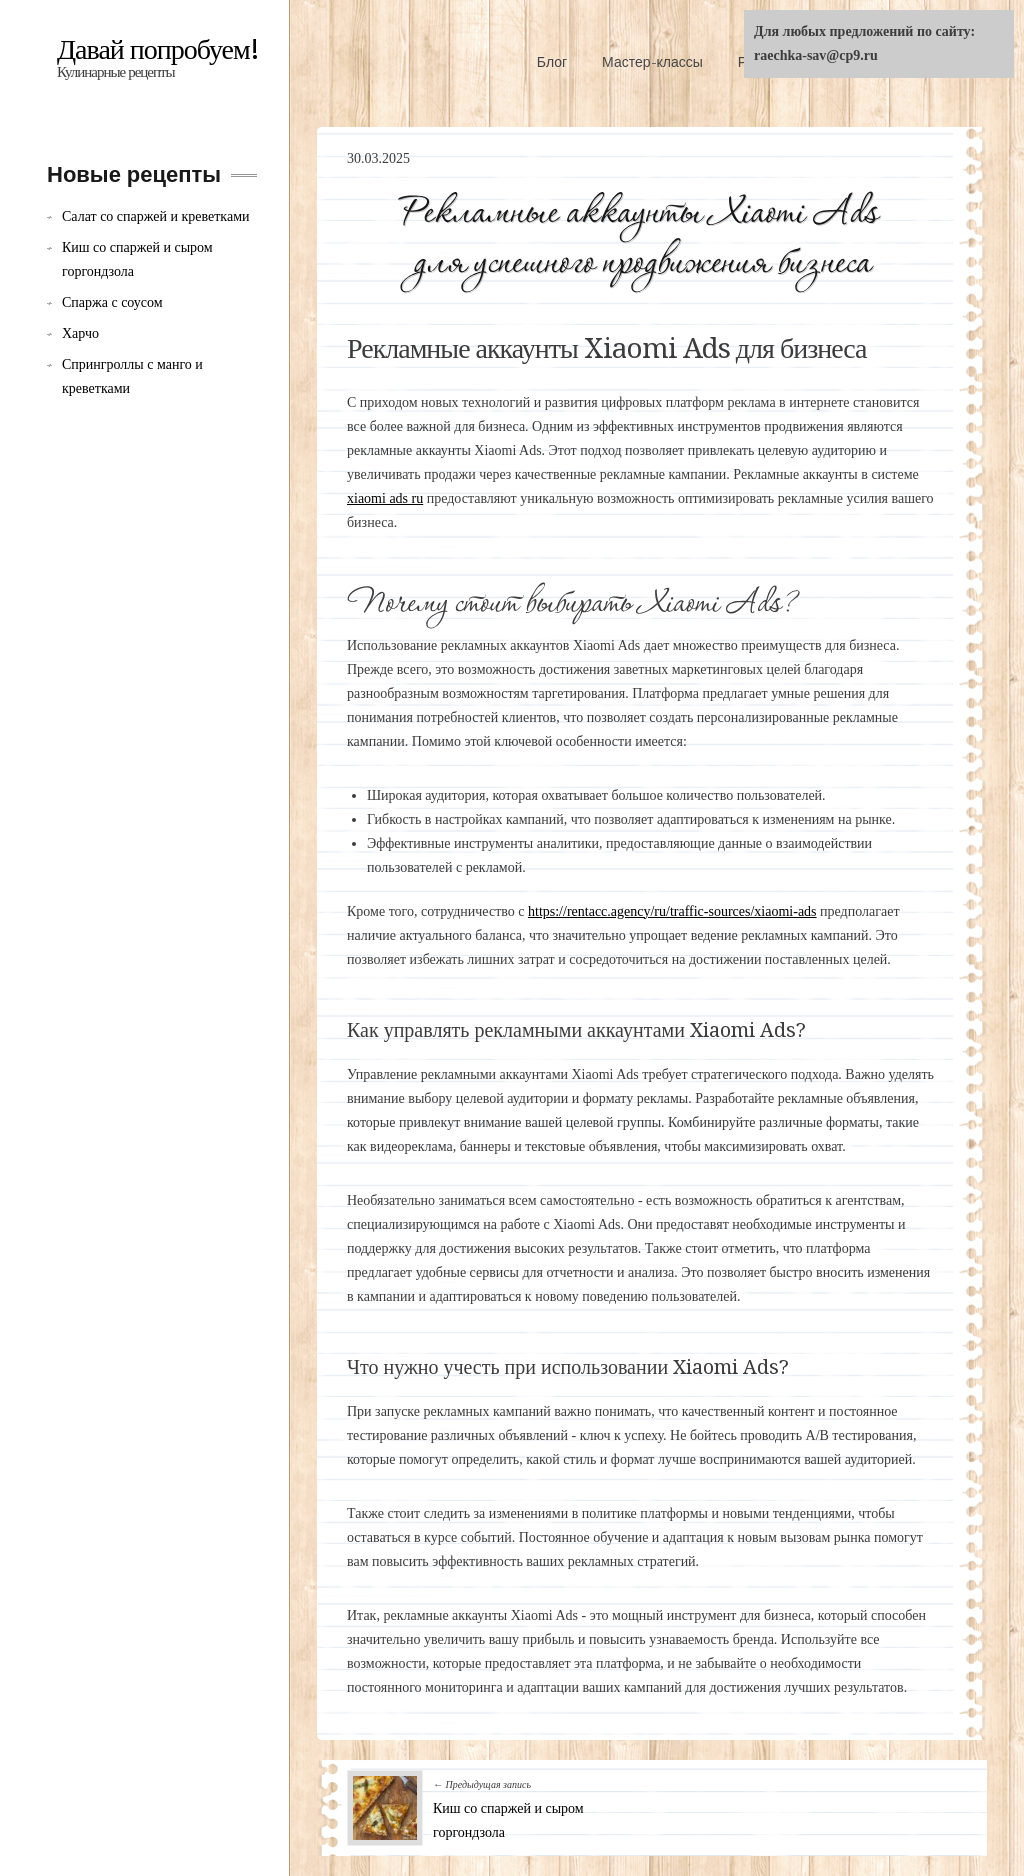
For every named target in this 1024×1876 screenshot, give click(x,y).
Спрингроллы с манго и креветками (132, 376)
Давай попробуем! (158, 50)
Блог (552, 62)
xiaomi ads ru (385, 498)
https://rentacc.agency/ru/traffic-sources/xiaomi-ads (672, 911)
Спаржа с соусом (112, 302)
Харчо (80, 333)
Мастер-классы (652, 62)
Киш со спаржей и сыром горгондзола (137, 259)
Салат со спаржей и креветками (155, 216)
